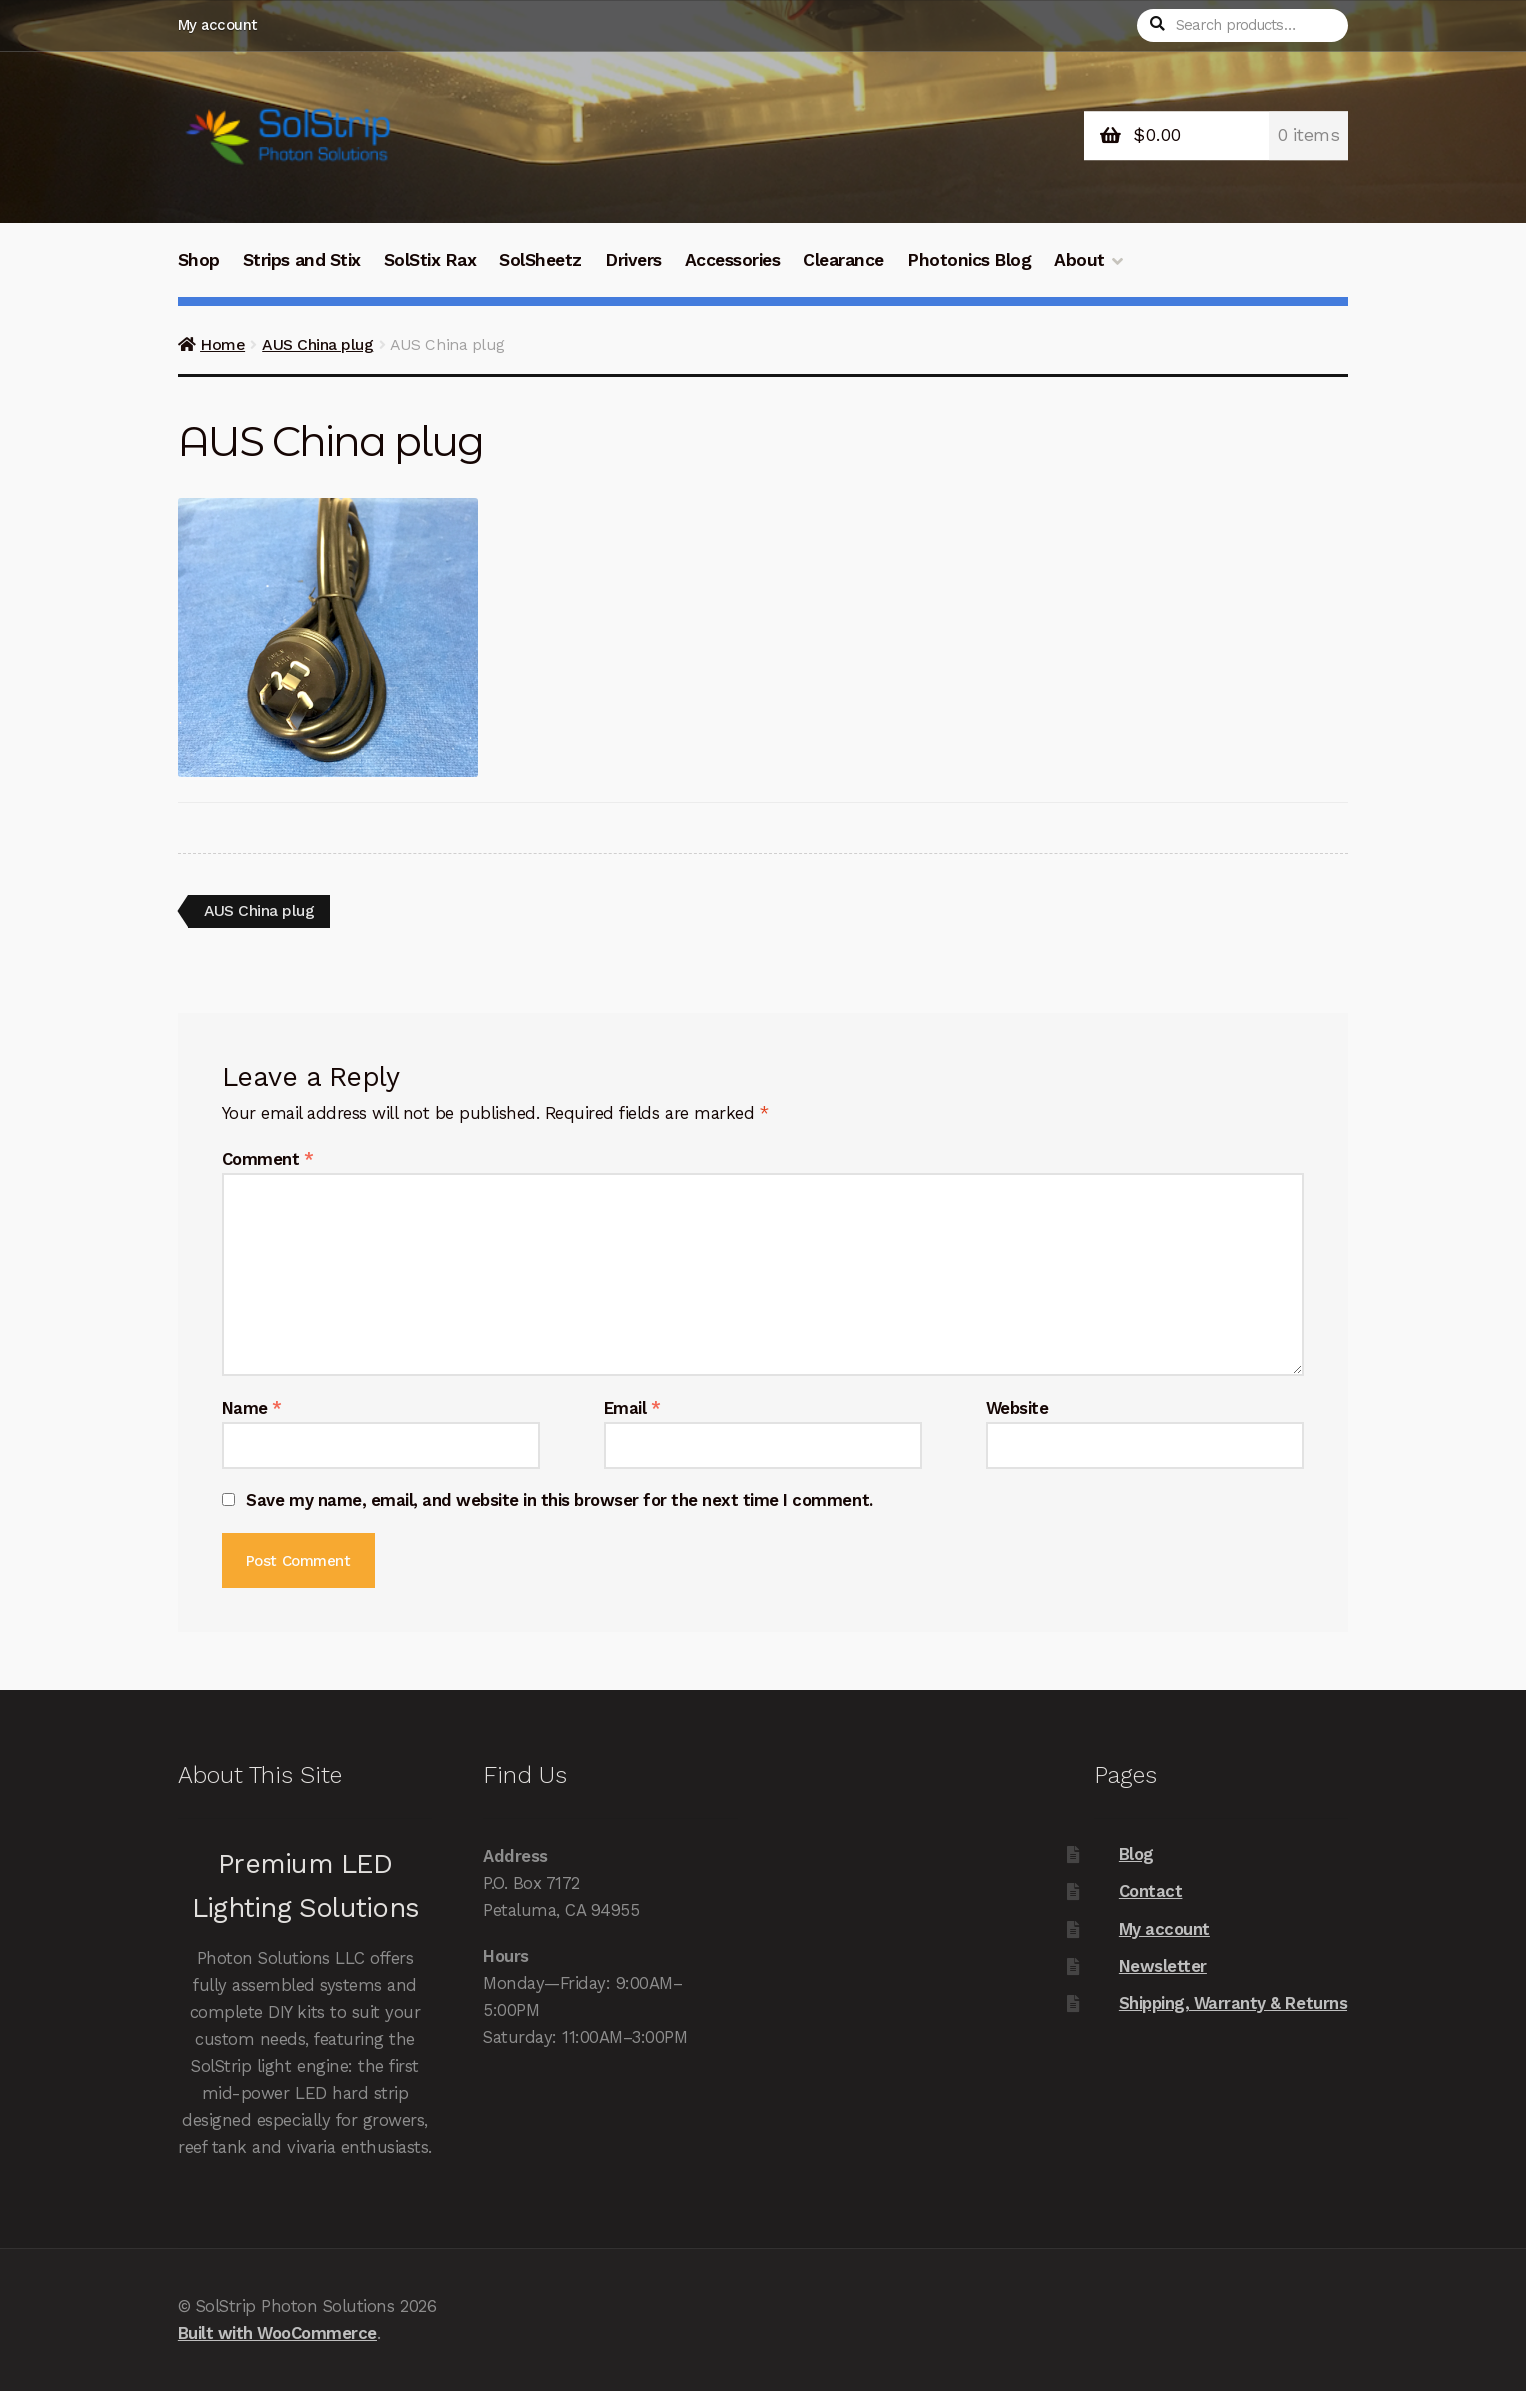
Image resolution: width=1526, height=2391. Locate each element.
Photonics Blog (969, 260)
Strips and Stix (302, 260)
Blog (1136, 1854)
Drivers (633, 260)
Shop (199, 260)
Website (1017, 1408)
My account (217, 25)
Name (252, 1408)
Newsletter (1163, 1966)
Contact (1151, 1891)
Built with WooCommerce (277, 2333)
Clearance (843, 260)
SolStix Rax (430, 260)
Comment (268, 1159)
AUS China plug (317, 344)
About (1079, 260)
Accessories (733, 260)
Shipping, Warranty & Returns (1233, 2004)
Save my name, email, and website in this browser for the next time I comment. (559, 1501)
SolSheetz (540, 260)
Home (222, 344)
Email (632, 1408)
